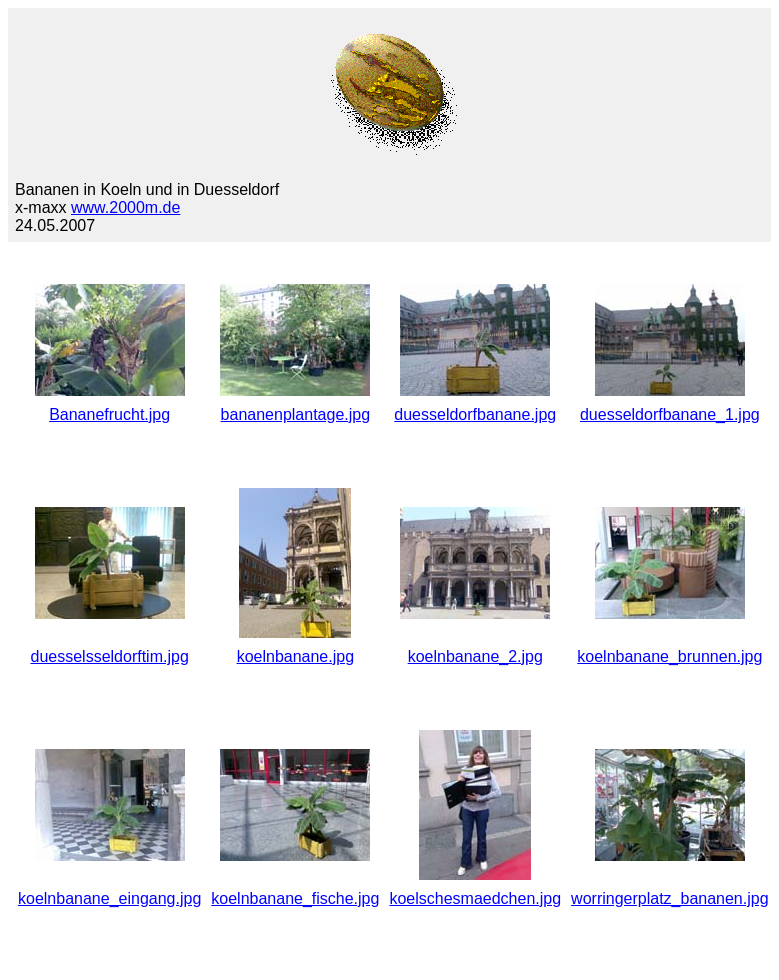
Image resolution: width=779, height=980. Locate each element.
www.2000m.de (125, 207)
